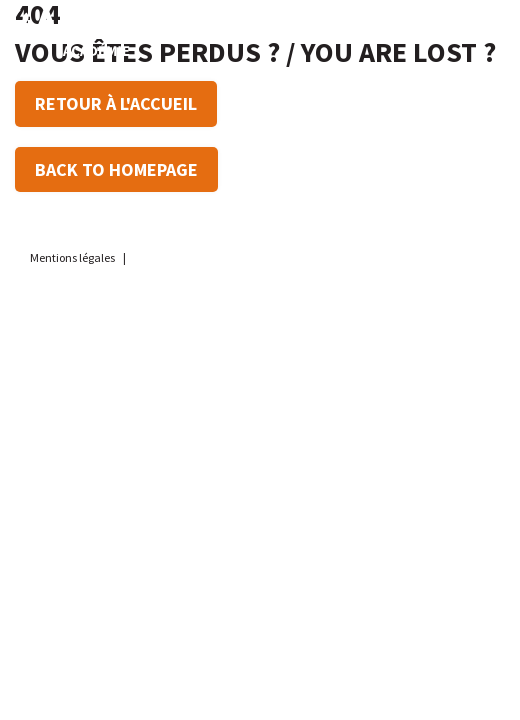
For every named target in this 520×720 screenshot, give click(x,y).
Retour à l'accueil (116, 103)
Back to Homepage (116, 169)
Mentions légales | (79, 257)
